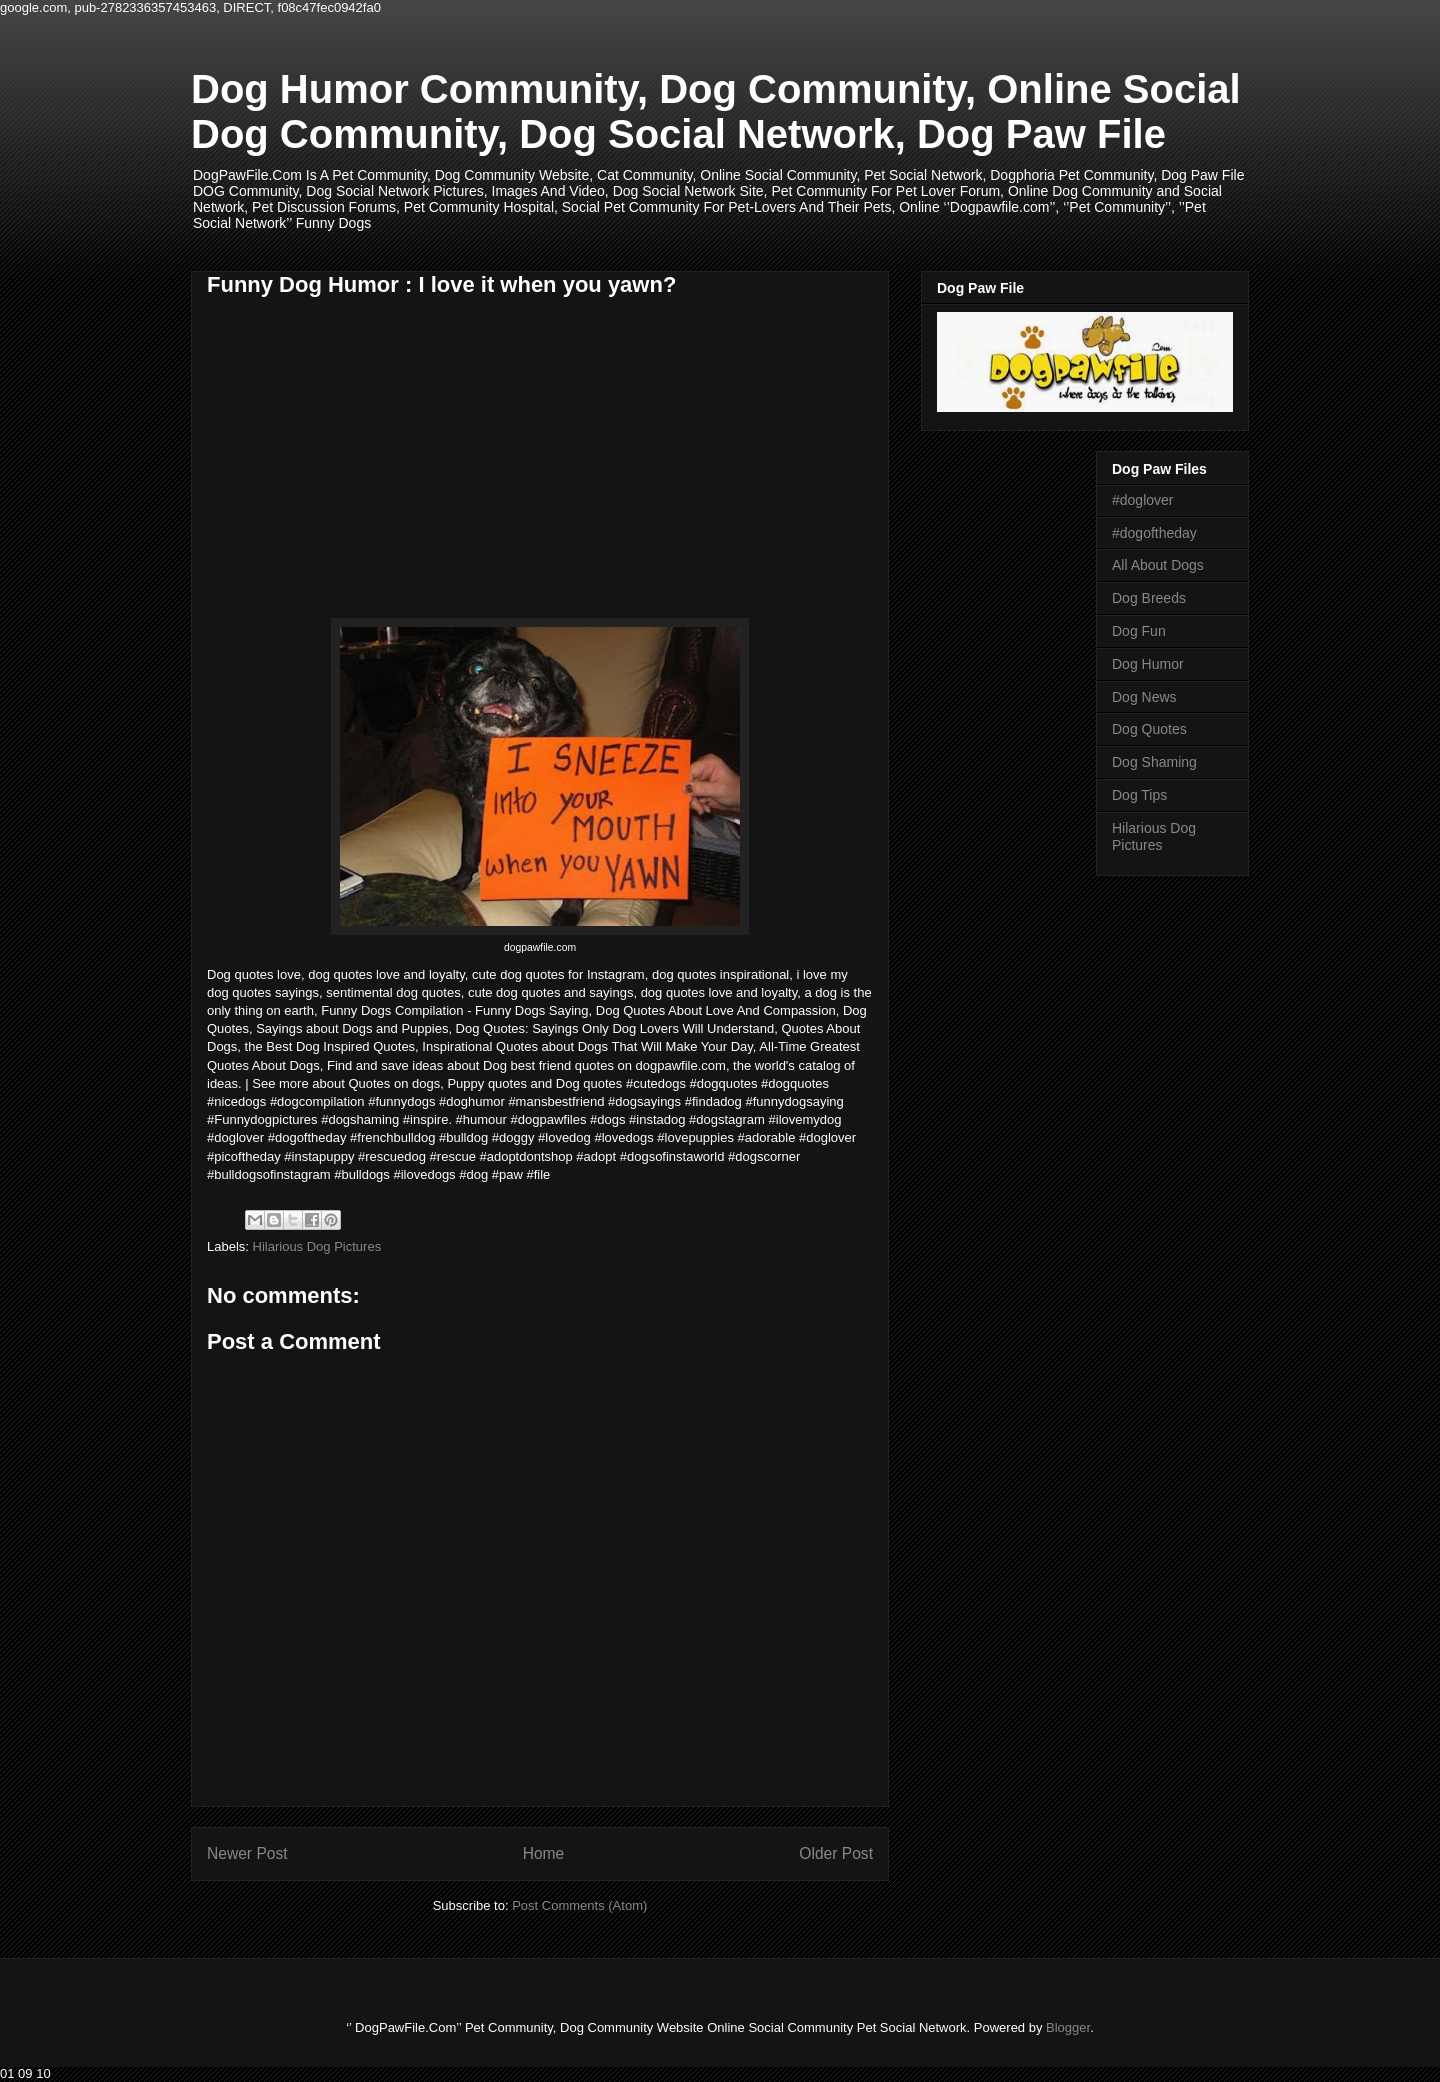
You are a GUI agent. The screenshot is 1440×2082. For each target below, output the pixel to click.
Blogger (1068, 2027)
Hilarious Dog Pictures (317, 1246)
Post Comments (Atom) (579, 1905)
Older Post (836, 1853)
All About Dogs (1158, 565)
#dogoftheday (1154, 533)
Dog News (1144, 697)
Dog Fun (1139, 631)
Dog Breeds (1149, 598)
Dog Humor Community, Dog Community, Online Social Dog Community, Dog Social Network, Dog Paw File (716, 111)
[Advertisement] (375, 469)
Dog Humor (1148, 664)
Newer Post (247, 1853)
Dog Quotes (1149, 729)
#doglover (1143, 500)
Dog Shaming (1154, 762)
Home (544, 1853)
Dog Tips (1139, 795)
